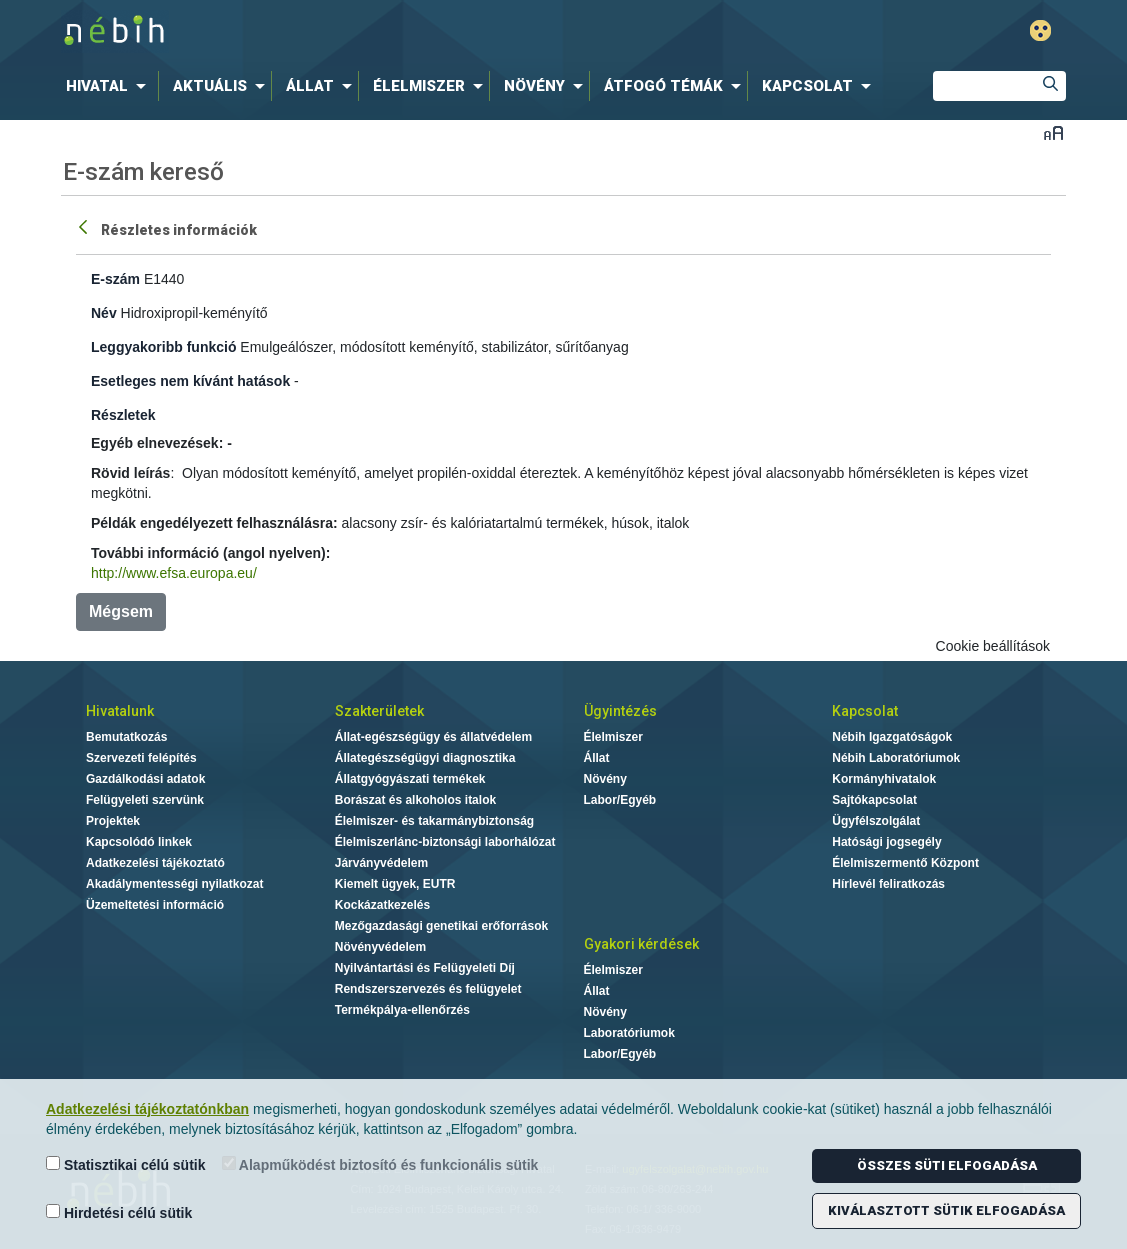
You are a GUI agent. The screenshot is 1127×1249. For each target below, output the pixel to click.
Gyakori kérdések (641, 944)
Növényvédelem (380, 947)
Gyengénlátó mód (1040, 30)
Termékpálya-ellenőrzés (402, 1010)
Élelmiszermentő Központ (905, 863)
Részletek (123, 415)
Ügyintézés (620, 711)
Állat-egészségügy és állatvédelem (433, 737)
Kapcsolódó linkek (139, 842)
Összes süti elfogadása (947, 1165)
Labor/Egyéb (620, 800)
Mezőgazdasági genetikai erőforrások (441, 926)
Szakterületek (379, 711)
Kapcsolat (865, 711)
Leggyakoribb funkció (163, 347)
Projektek (113, 821)
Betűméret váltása (1053, 132)
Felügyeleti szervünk (145, 800)
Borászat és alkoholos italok (415, 800)
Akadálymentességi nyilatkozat (174, 884)
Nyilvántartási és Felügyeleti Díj (425, 968)
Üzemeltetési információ (155, 905)
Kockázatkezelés (382, 905)
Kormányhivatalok (884, 779)
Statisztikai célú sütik (126, 1164)
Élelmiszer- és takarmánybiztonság (434, 821)
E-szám (115, 279)
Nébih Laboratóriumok (896, 758)
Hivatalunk (120, 711)
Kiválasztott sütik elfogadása (946, 1210)
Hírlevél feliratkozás (888, 884)
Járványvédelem (381, 863)
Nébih (350, 31)
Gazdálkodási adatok (145, 779)
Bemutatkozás (126, 737)
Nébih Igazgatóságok (892, 737)
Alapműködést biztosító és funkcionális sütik (380, 1164)
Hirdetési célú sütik (119, 1212)
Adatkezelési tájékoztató (155, 863)
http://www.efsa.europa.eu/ (174, 573)
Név (104, 313)
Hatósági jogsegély (886, 842)
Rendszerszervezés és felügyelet (428, 989)
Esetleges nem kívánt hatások (190, 381)
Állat (597, 758)
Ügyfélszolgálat (876, 821)
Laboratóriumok (629, 1033)
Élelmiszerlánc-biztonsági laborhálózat (445, 842)
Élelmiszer (613, 737)
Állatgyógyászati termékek (410, 779)
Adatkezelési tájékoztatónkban (147, 1109)
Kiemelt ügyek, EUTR (395, 884)
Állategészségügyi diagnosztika (425, 758)
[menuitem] (110, 86)
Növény (605, 779)
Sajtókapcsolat (874, 800)
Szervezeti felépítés (141, 758)
